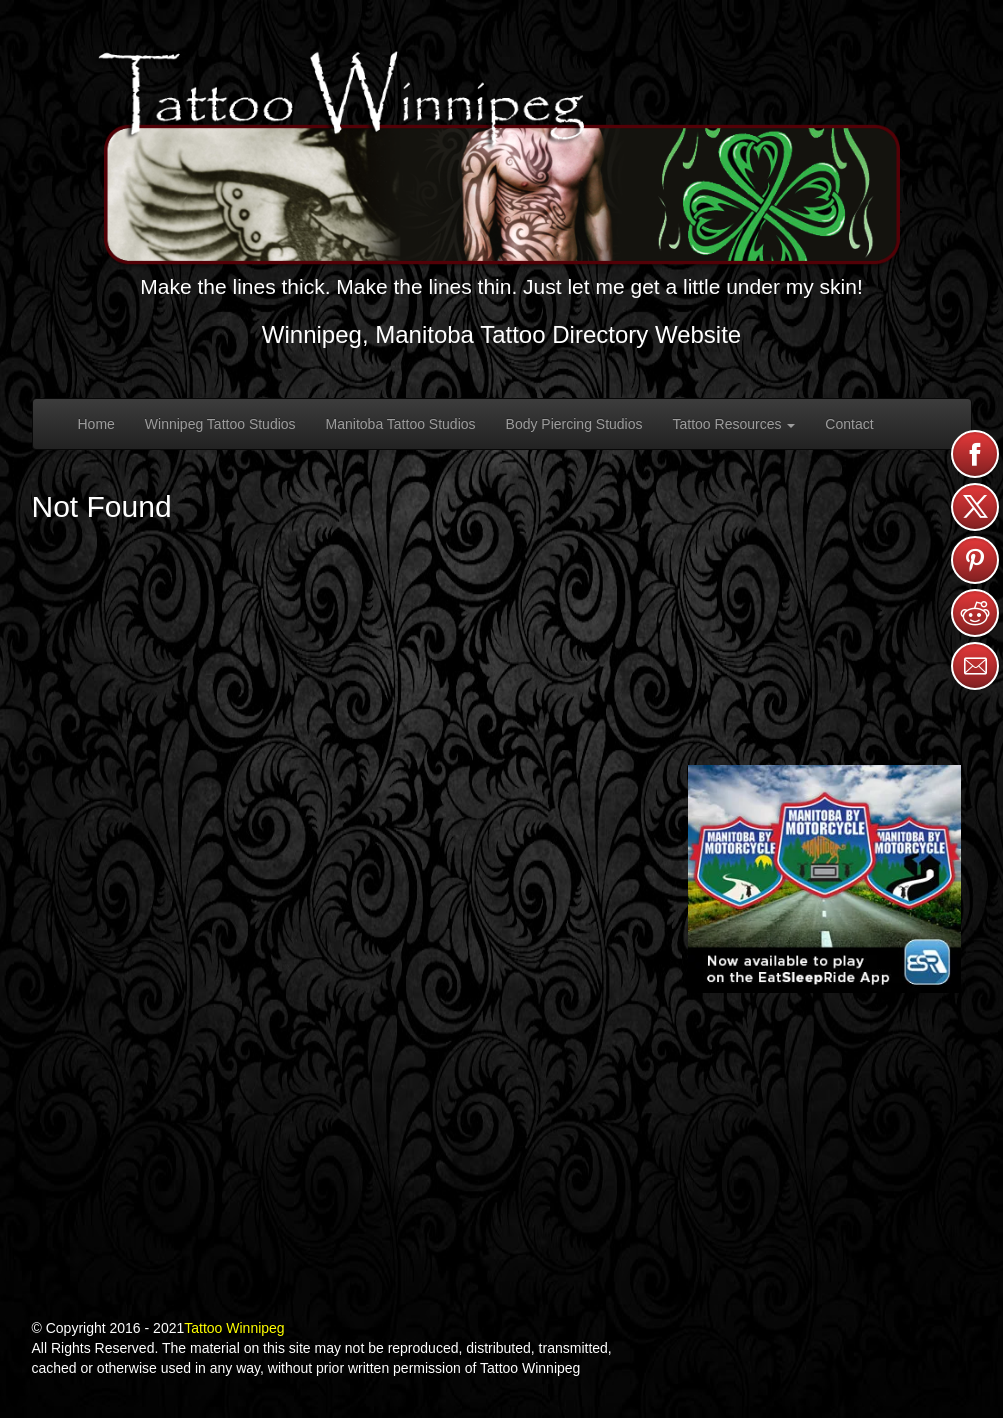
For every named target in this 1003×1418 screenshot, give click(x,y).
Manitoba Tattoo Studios (401, 424)
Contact (849, 424)
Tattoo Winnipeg (234, 1328)
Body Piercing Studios (574, 424)
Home (96, 424)
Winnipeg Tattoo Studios (220, 424)
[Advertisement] (838, 605)
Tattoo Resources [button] (734, 424)
